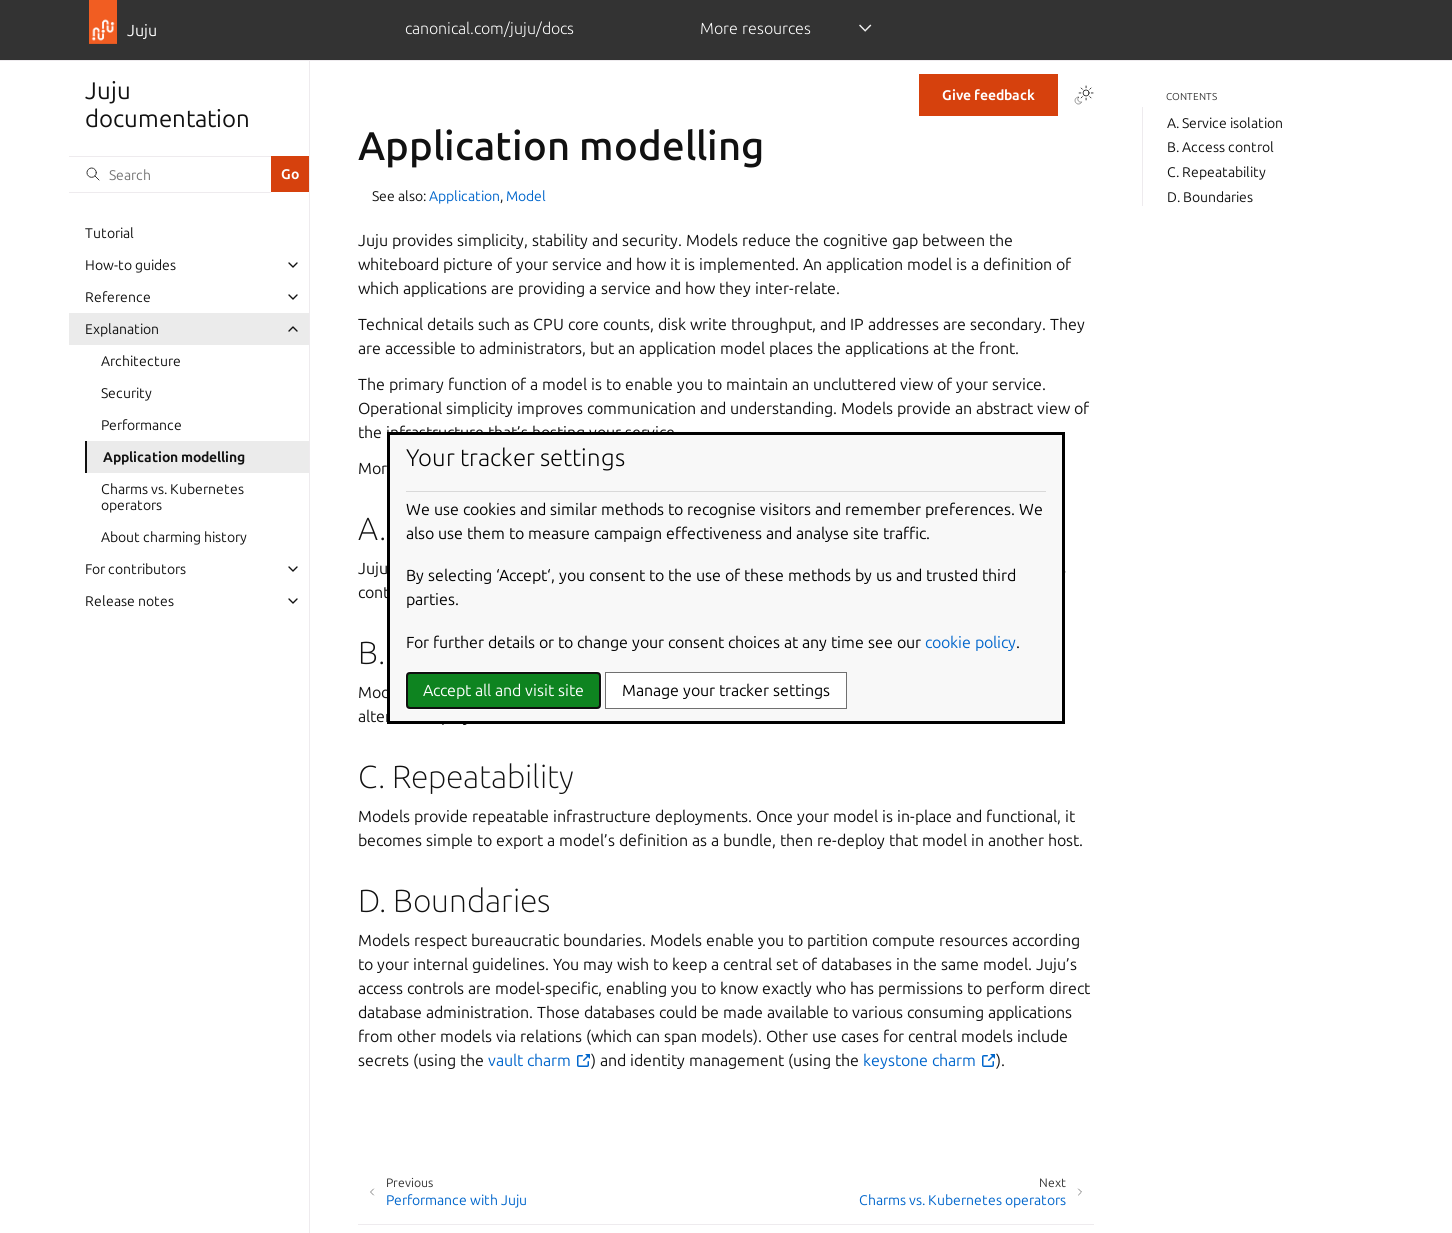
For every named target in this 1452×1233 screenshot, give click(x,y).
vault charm (539, 1060)
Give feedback (988, 95)
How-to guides (130, 265)
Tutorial (109, 233)
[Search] (170, 174)
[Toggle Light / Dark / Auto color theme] (1084, 95)
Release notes (129, 601)
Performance (141, 425)
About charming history (174, 537)
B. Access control (1220, 147)
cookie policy (970, 642)
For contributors (135, 569)
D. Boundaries (1210, 197)
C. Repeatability (1216, 172)
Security (126, 393)
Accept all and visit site (503, 690)
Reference (118, 297)
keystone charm (929, 1060)
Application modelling (174, 457)
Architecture (141, 361)
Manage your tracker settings (726, 690)
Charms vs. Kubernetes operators (172, 497)
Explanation (122, 329)
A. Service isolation (1225, 123)
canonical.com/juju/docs (489, 28)
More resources (755, 28)
